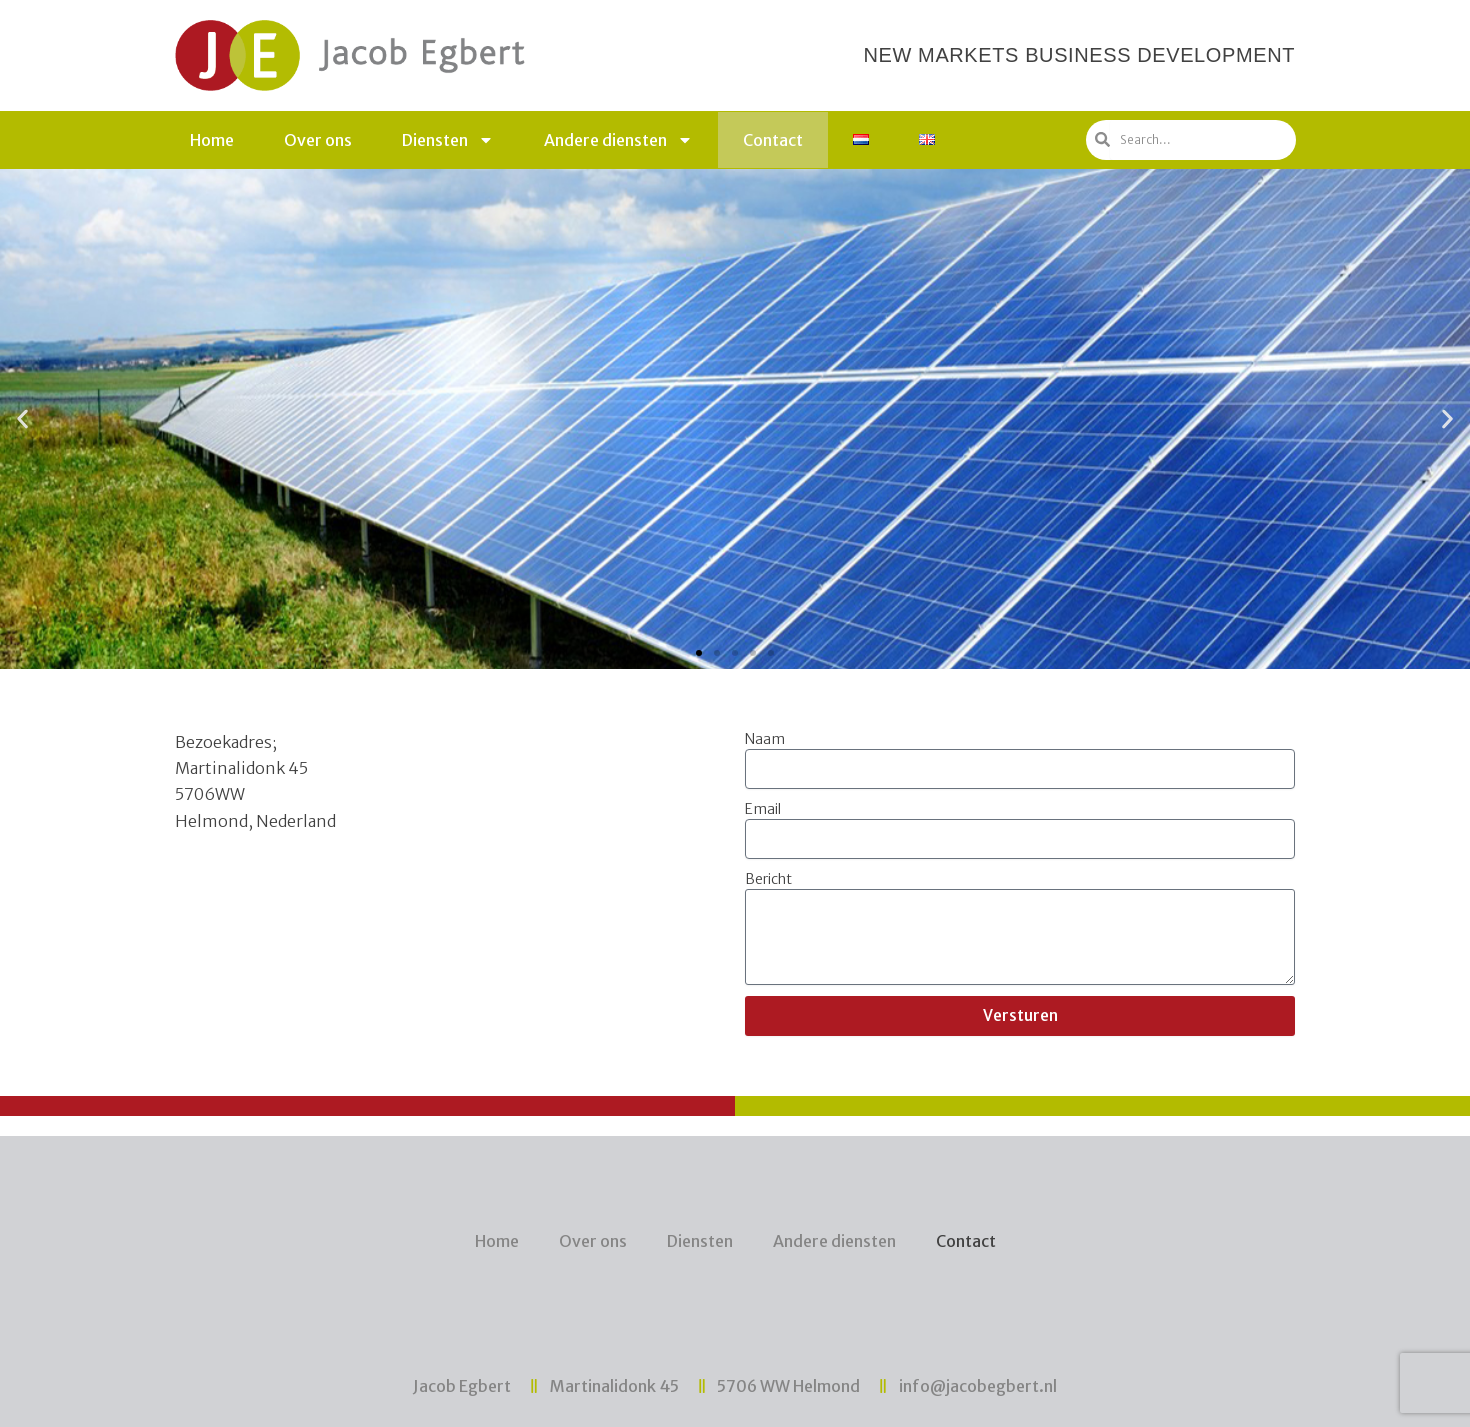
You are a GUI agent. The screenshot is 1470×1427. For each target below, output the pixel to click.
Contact (773, 140)
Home (212, 140)
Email (763, 809)
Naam (765, 739)
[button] (699, 653)
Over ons (318, 140)
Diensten (448, 140)
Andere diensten (618, 140)
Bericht (768, 879)
